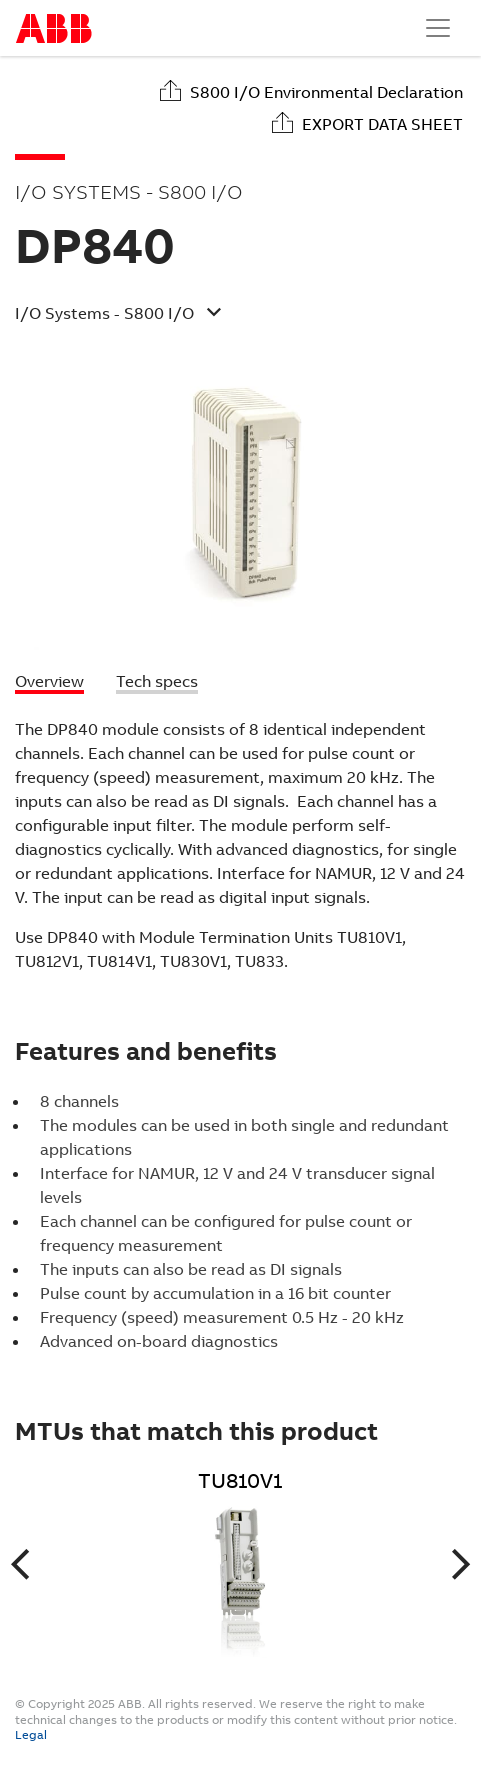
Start (54, 28)
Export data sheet (382, 124)
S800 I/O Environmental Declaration (326, 92)
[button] (224, 316)
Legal (31, 1735)
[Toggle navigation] (438, 28)
